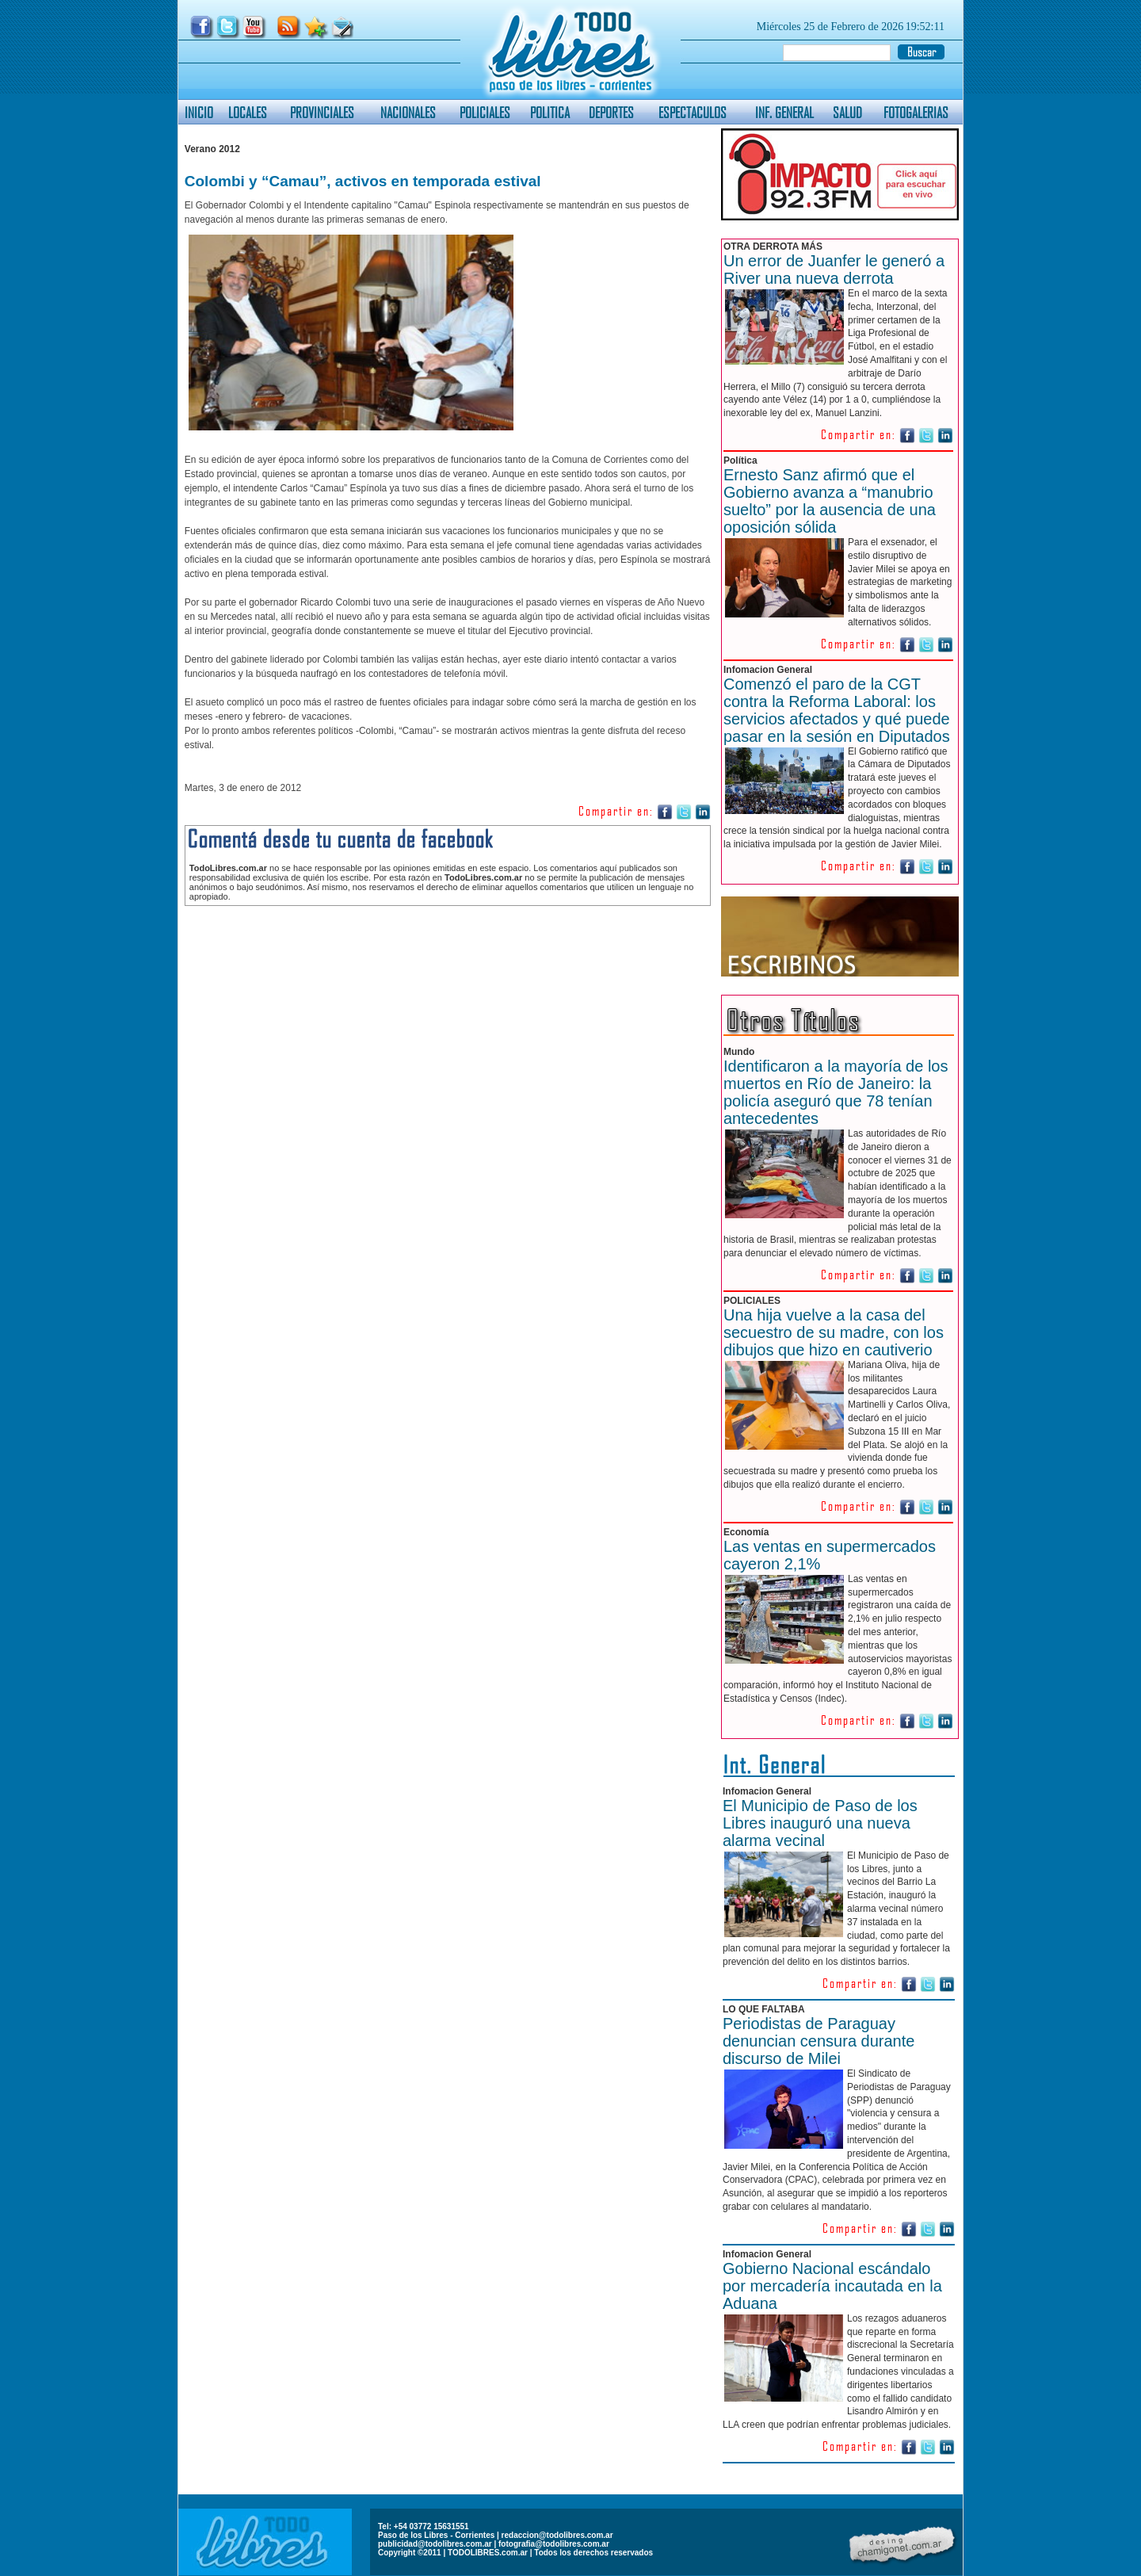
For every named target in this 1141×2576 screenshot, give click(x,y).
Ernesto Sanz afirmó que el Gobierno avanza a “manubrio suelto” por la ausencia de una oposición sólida (829, 501)
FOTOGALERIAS (915, 112)
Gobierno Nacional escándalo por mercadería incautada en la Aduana (832, 2286)
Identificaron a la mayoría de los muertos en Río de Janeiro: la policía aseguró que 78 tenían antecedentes (835, 1092)
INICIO (199, 112)
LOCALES (247, 112)
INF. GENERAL (784, 112)
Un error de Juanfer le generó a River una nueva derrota (833, 269)
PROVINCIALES (322, 112)
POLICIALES (485, 112)
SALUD (847, 112)
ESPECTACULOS (692, 112)
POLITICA (550, 112)
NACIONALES (408, 112)
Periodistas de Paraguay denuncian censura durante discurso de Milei (818, 2041)
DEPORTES (611, 112)
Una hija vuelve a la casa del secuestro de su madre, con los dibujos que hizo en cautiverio (833, 1332)
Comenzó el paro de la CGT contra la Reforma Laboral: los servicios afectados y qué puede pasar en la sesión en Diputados (836, 710)
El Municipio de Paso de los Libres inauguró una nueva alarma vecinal (820, 1823)
